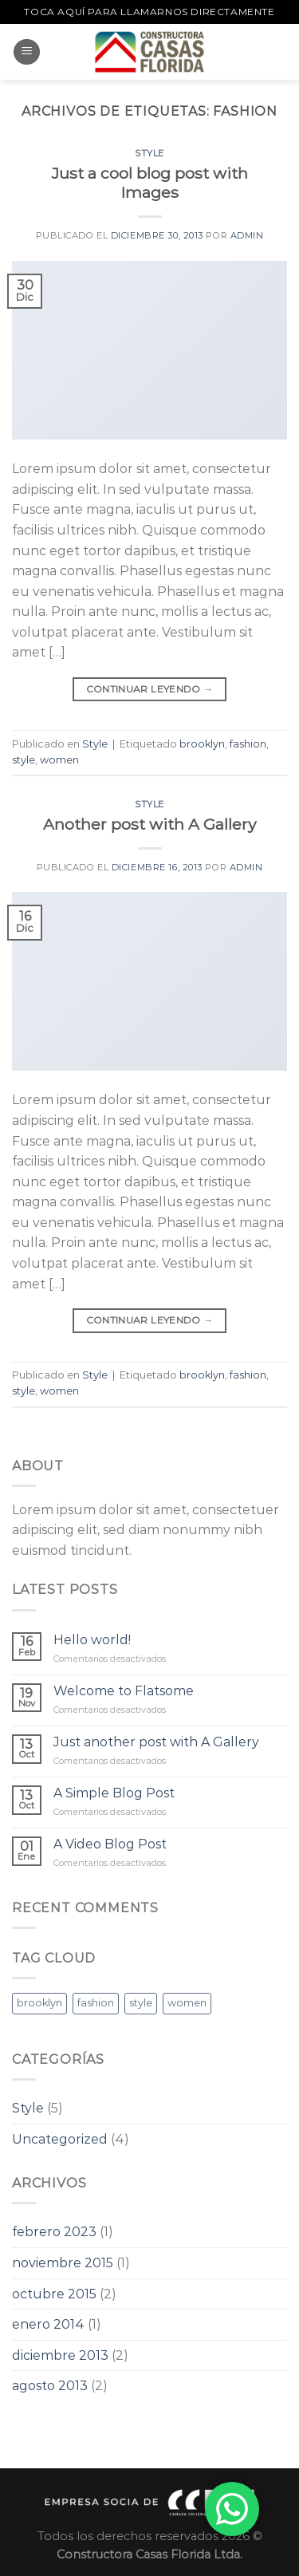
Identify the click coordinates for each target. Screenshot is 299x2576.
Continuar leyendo (150, 688)
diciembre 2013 (60, 2355)
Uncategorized (60, 2139)
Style (149, 153)
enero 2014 (48, 2324)
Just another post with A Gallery (156, 1742)
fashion (248, 744)
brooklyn (202, 744)
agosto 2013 (50, 2385)
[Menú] (27, 52)
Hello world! (92, 1639)
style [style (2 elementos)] (140, 2003)
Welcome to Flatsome (123, 1690)
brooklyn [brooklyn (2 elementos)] (39, 2003)
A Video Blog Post (110, 1844)
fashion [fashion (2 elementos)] (95, 2003)
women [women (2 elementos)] (187, 2003)
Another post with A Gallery (149, 824)
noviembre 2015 (62, 2262)
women (59, 760)
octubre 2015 (54, 2294)
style (23, 760)
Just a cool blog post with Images (150, 183)
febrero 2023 (54, 2231)
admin (247, 235)
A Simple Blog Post (114, 1793)
